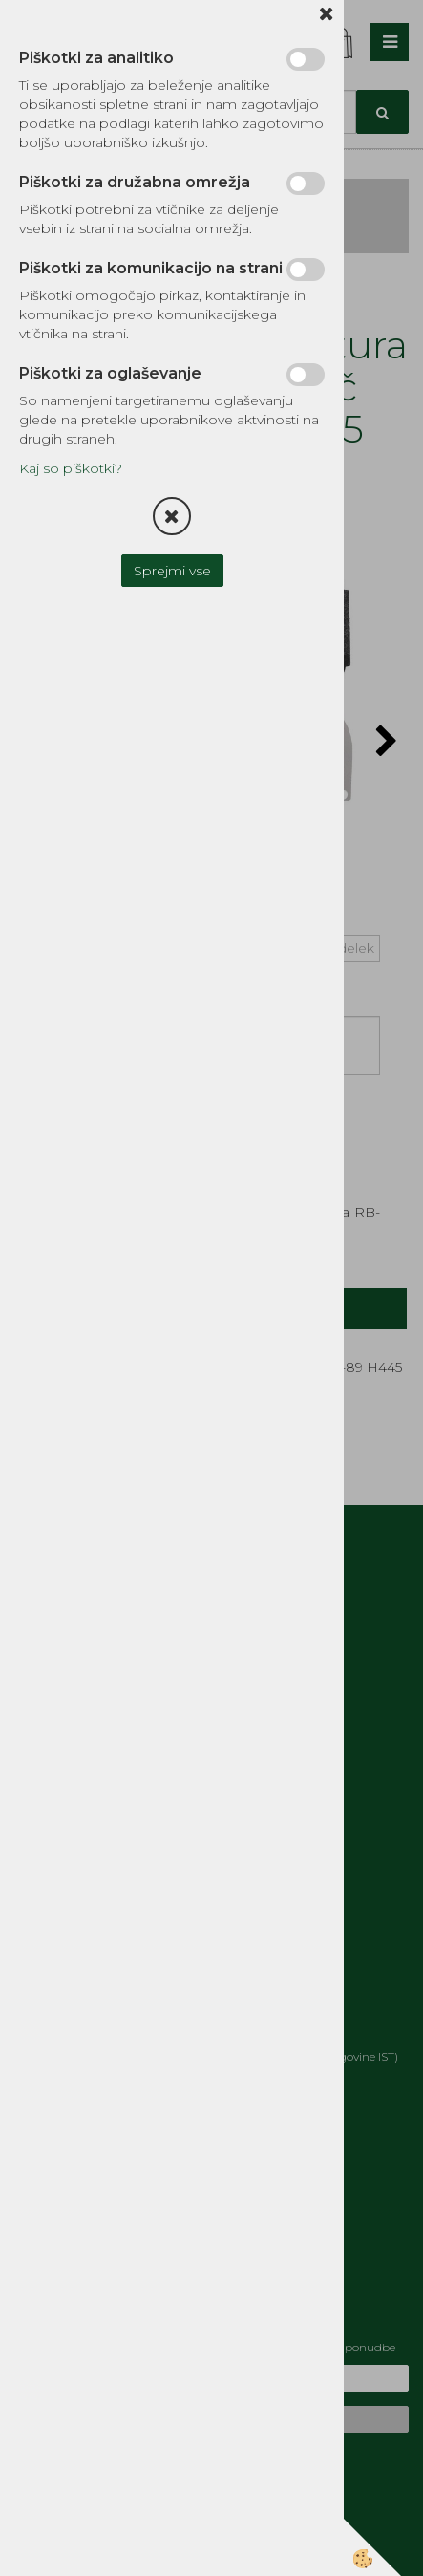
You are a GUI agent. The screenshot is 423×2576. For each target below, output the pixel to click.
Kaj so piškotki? (70, 468)
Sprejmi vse (172, 570)
